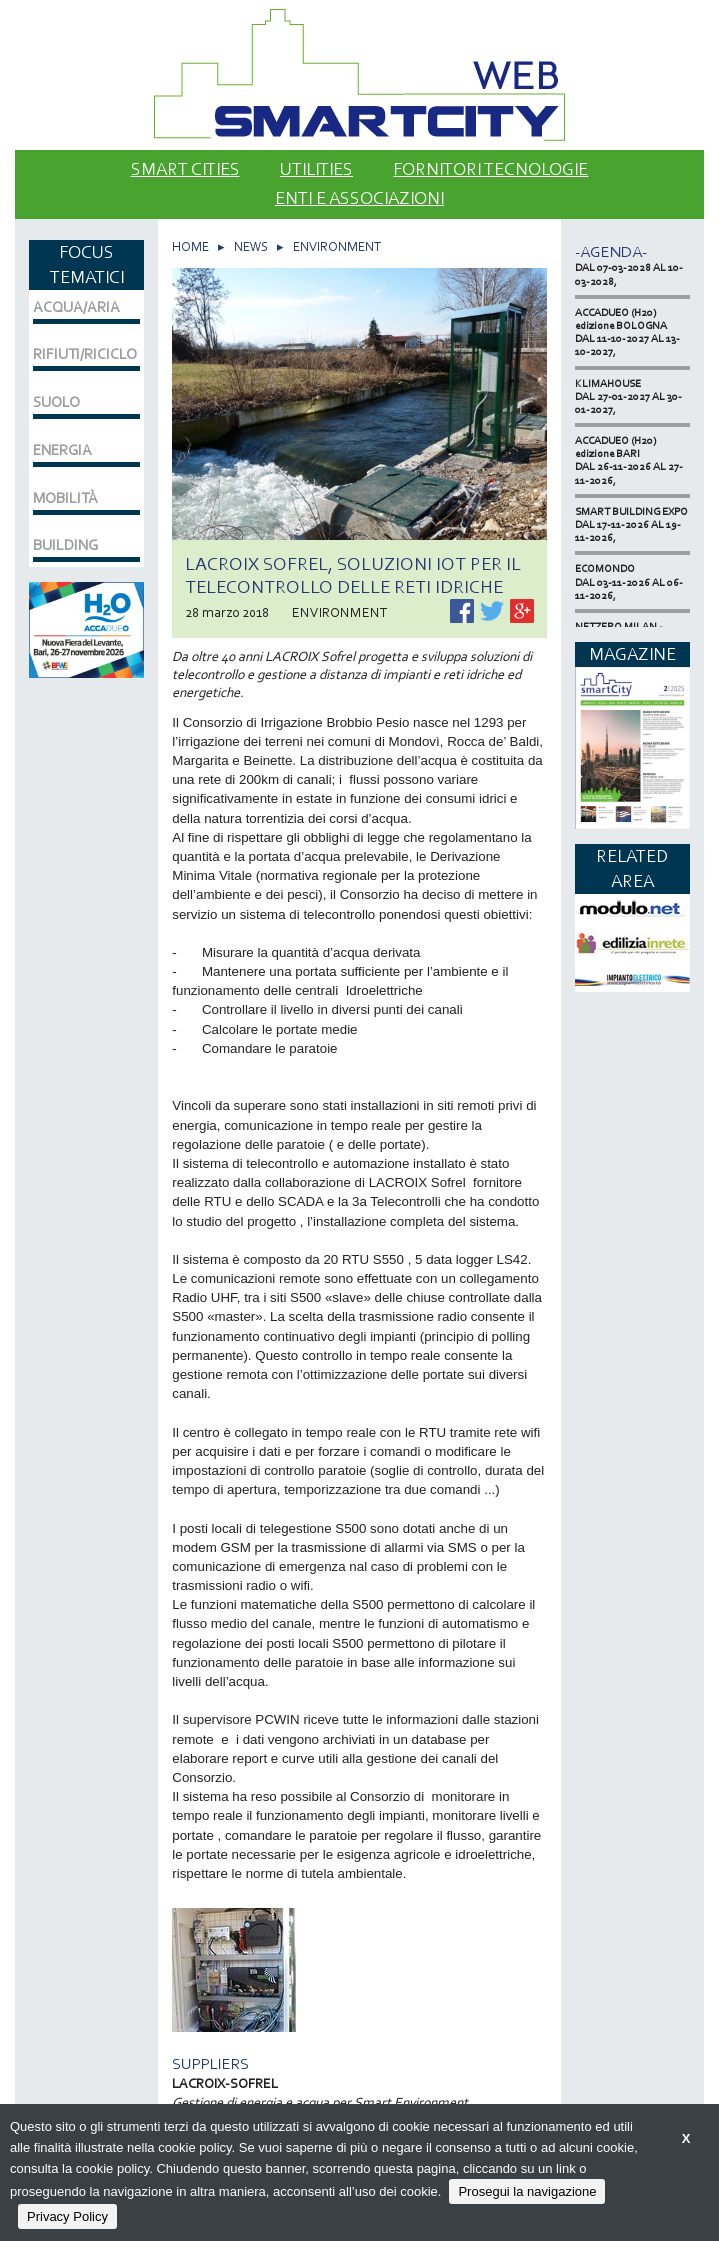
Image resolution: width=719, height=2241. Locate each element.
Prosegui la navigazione (527, 2191)
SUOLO (56, 402)
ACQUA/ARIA (76, 307)
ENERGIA (62, 450)
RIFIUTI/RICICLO (85, 354)
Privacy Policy (67, 2216)
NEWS (251, 246)
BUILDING (65, 545)
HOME (190, 246)
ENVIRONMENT (337, 246)
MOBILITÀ (65, 498)
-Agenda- (611, 251)
